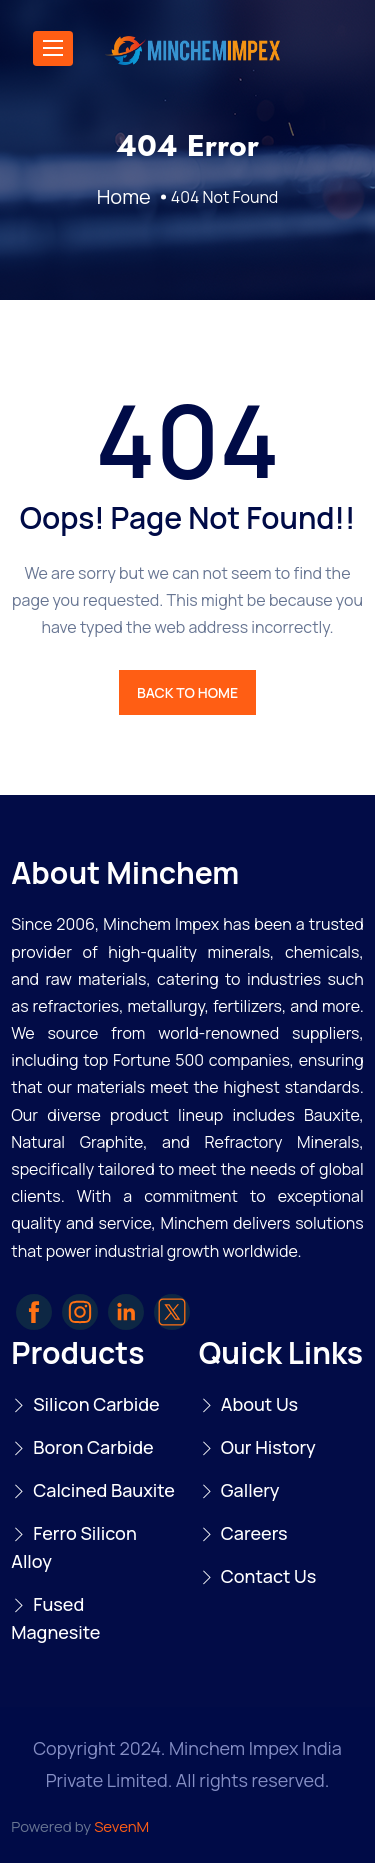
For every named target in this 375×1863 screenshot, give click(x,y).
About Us (259, 1404)
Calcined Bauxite (104, 1490)
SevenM (121, 1826)
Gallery (250, 1490)
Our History (268, 1447)
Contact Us (269, 1576)
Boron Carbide (93, 1447)
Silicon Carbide (96, 1404)
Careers (254, 1533)
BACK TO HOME (187, 692)
